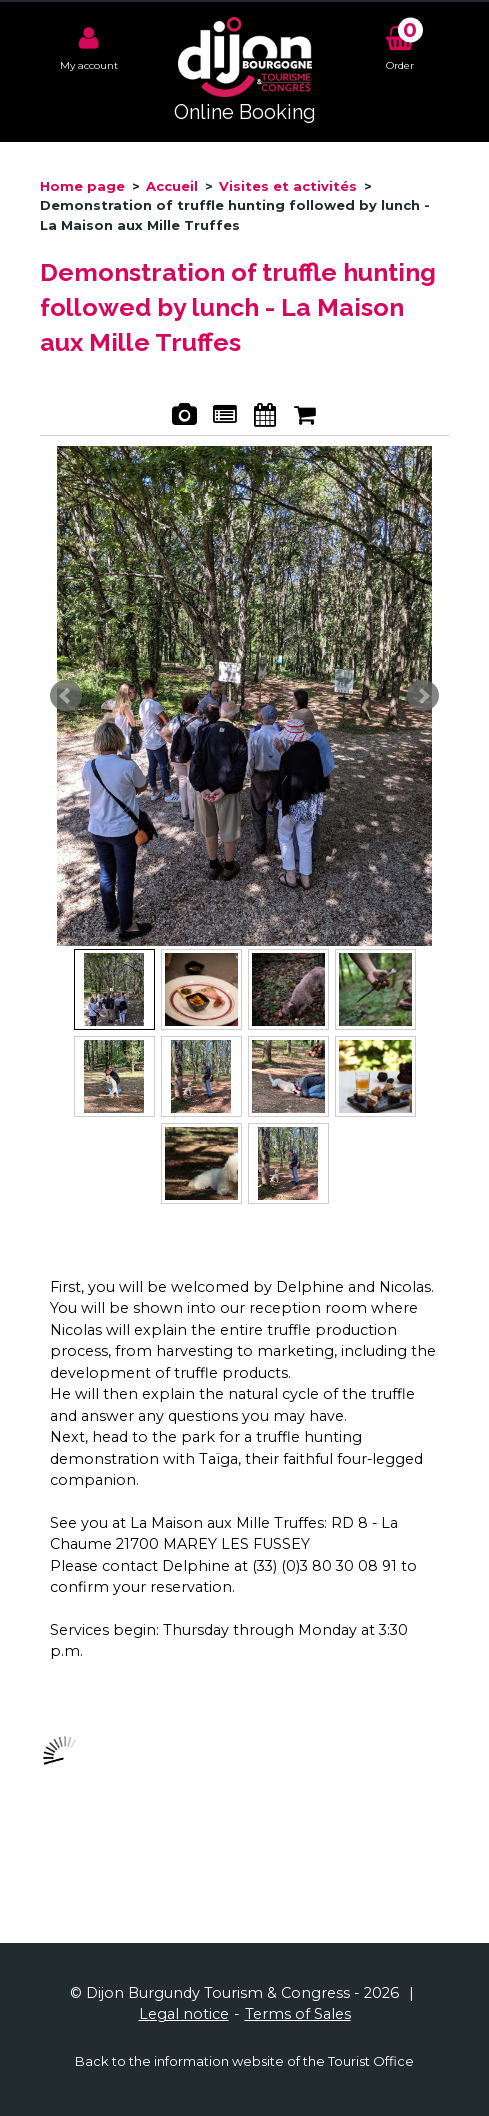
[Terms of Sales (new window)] (298, 2014)
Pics (184, 417)
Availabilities (264, 417)
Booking (305, 417)
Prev (66, 696)
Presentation (224, 417)
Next (423, 696)
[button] (400, 46)
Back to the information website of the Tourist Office (244, 2061)
